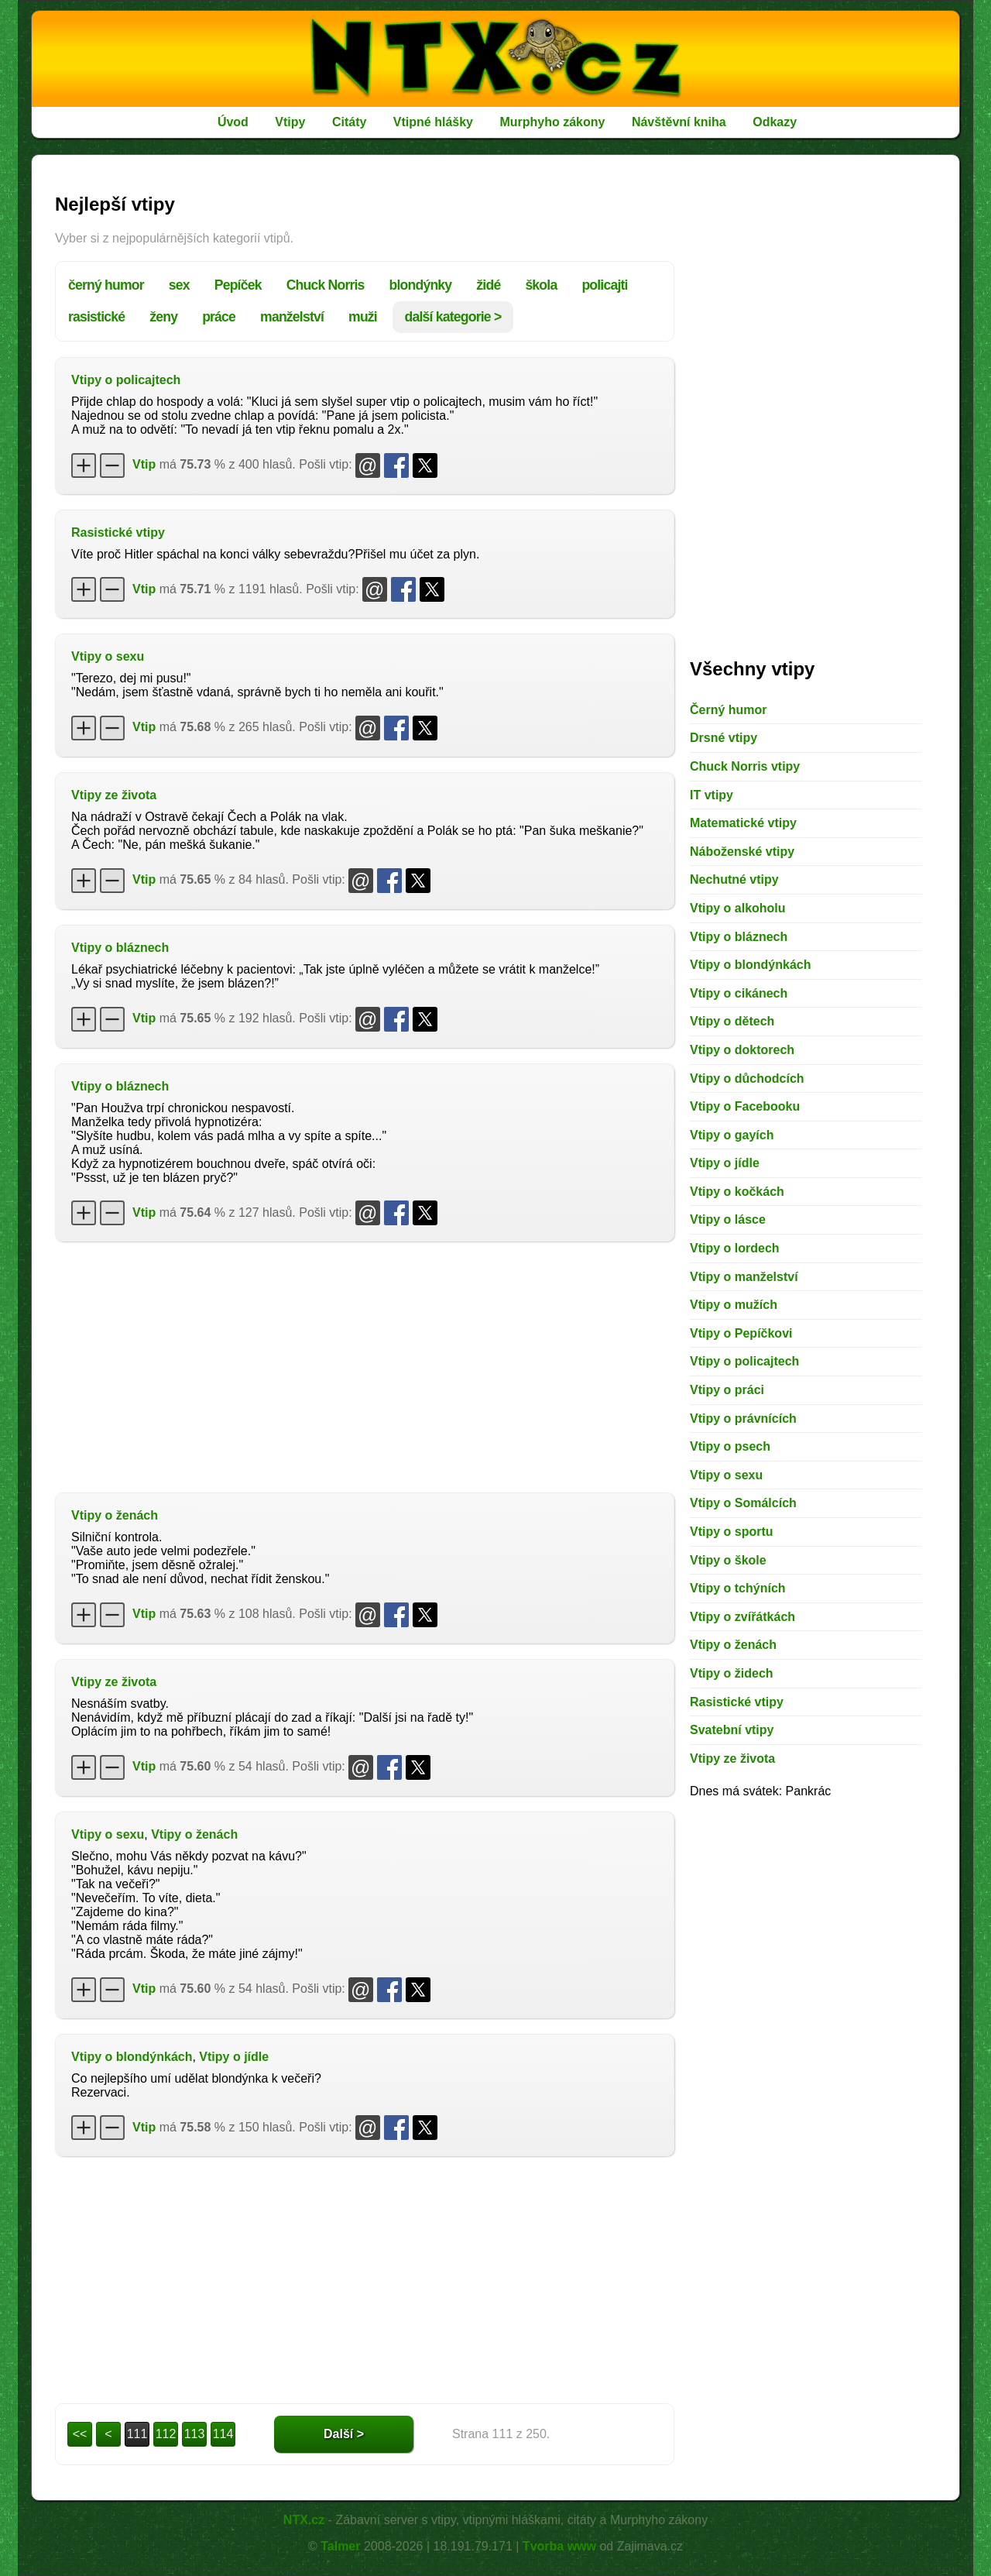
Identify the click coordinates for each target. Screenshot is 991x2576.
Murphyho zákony (552, 122)
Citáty (349, 122)
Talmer (340, 2546)
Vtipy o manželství (744, 1276)
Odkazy (775, 122)
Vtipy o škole (728, 1560)
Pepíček (238, 285)
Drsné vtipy (723, 737)
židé (488, 285)
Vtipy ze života (113, 795)
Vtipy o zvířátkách (742, 1616)
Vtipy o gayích (731, 1135)
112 (166, 2433)
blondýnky (420, 285)
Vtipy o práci (727, 1389)
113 (194, 2433)
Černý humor (728, 709)
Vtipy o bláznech (120, 947)
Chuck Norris (325, 285)
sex (179, 285)
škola (541, 285)
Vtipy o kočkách (737, 1191)
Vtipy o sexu (107, 656)
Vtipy (290, 122)
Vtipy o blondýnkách (131, 2056)
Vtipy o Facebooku (745, 1106)
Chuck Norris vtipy (745, 766)
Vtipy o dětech (732, 1021)
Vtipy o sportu (731, 1531)
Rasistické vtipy (118, 532)
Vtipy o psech (730, 1446)
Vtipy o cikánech (738, 993)
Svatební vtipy (731, 1729)
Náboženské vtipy (742, 851)
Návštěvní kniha (679, 122)
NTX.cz (303, 2519)
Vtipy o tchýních (738, 1588)
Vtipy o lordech (735, 1248)
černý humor (106, 285)
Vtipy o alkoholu (738, 908)
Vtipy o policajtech (125, 379)
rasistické (96, 317)
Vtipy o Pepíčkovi (741, 1333)
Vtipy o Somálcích (743, 1503)
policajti (604, 285)
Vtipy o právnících (743, 1418)
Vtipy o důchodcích (747, 1078)
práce (218, 317)
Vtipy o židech (731, 1673)
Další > (344, 2433)
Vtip (144, 464)
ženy (163, 317)
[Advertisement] (364, 1365)
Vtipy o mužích (733, 1304)
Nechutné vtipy (734, 879)
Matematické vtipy (743, 822)
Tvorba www (559, 2546)
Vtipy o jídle (234, 2056)
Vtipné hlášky (433, 122)
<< (80, 2433)
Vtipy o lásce (728, 1219)
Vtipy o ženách (114, 1515)
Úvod (233, 122)
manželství (292, 317)
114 (223, 2433)
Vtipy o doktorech (742, 1049)
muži (362, 317)
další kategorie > (453, 317)
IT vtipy (711, 795)
